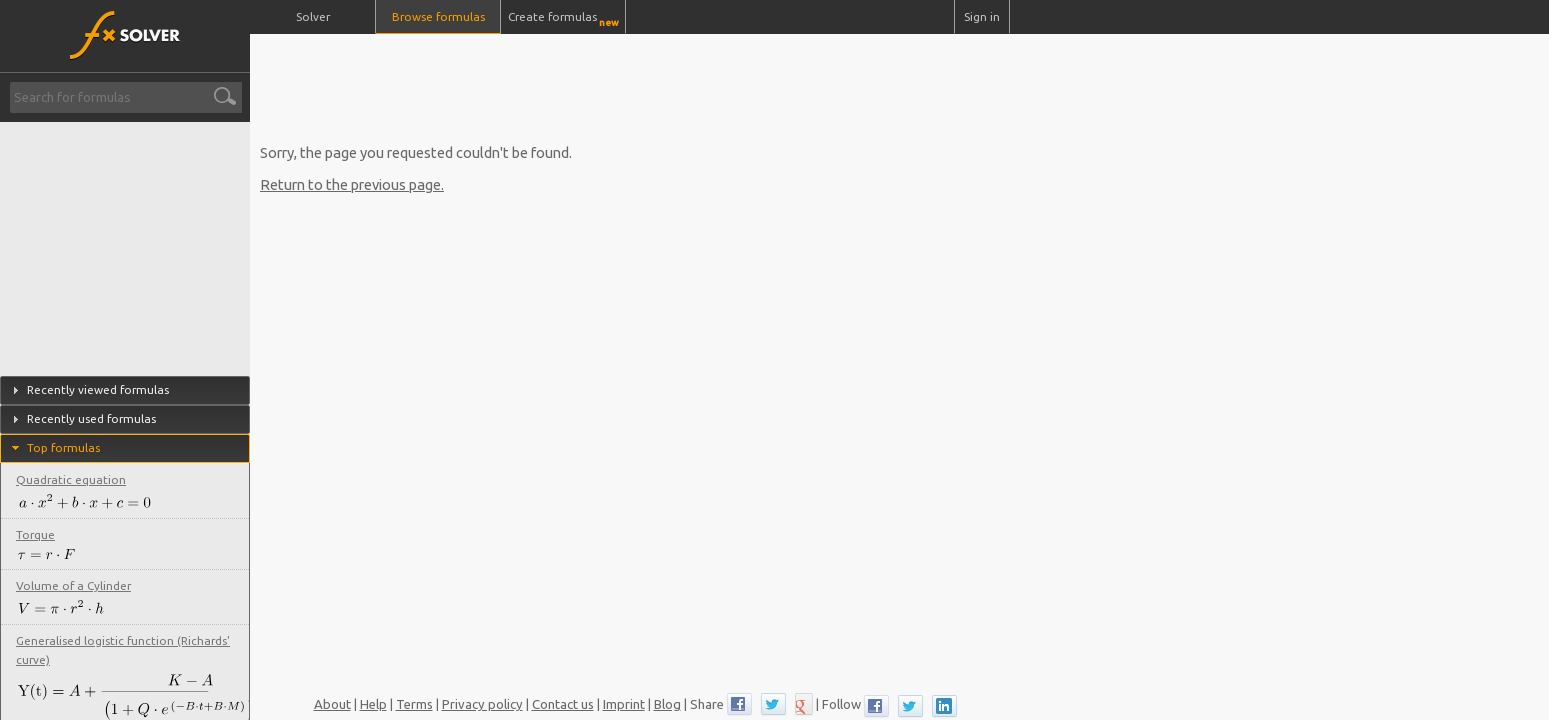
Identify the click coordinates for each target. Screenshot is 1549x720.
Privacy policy (482, 704)
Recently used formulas (91, 418)
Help (373, 704)
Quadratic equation (71, 479)
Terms (414, 704)
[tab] (125, 390)
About (332, 704)
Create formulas (563, 19)
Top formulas (63, 447)
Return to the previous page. (352, 184)
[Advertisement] (632, 80)
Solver (313, 16)
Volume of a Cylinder (73, 585)
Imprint (624, 704)
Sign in (982, 16)
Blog (667, 704)
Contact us (563, 704)
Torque (35, 534)
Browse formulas (438, 16)
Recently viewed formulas (98, 389)
